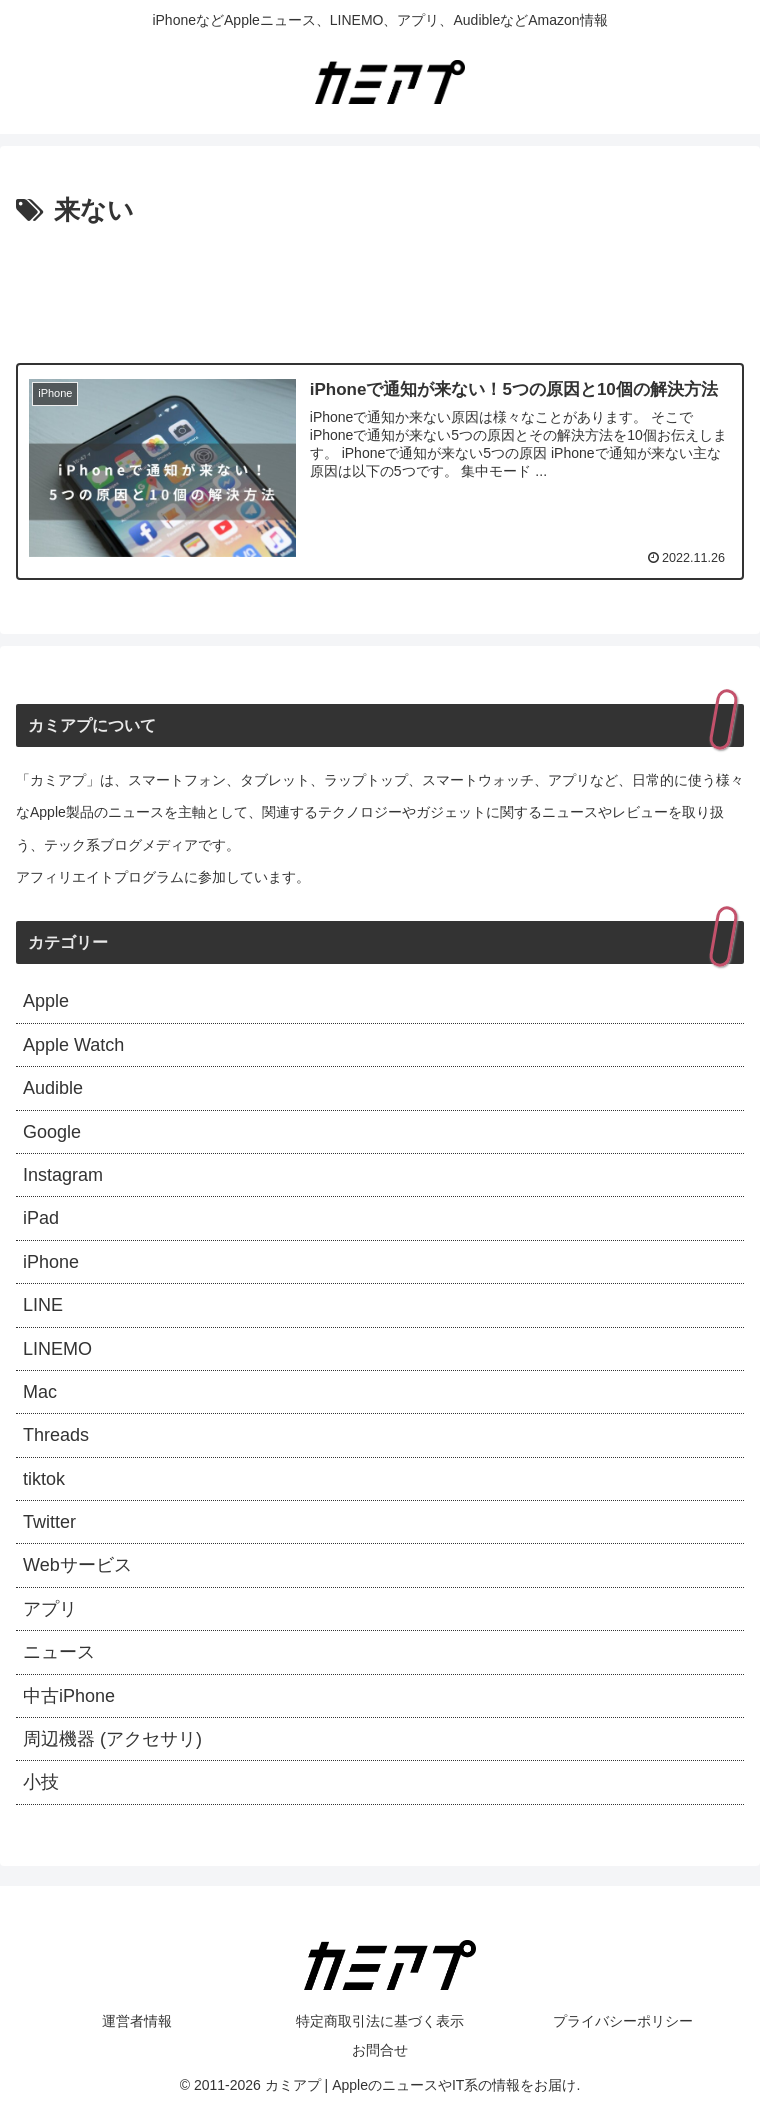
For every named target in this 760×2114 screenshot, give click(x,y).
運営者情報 (137, 2021)
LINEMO (57, 1349)
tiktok (44, 1479)
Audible (53, 1088)
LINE (43, 1305)
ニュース (59, 1652)
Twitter (49, 1522)
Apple (46, 1001)
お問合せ (380, 2050)
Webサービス (77, 1565)
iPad (41, 1218)
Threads (56, 1435)
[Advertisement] (380, 289)
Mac (40, 1392)
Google (52, 1132)
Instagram (63, 1175)
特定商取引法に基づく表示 (380, 2021)
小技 (41, 1782)
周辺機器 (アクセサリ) (112, 1739)
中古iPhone (69, 1696)
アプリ (50, 1609)
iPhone (51, 1262)
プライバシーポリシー (623, 2021)
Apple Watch (73, 1045)
